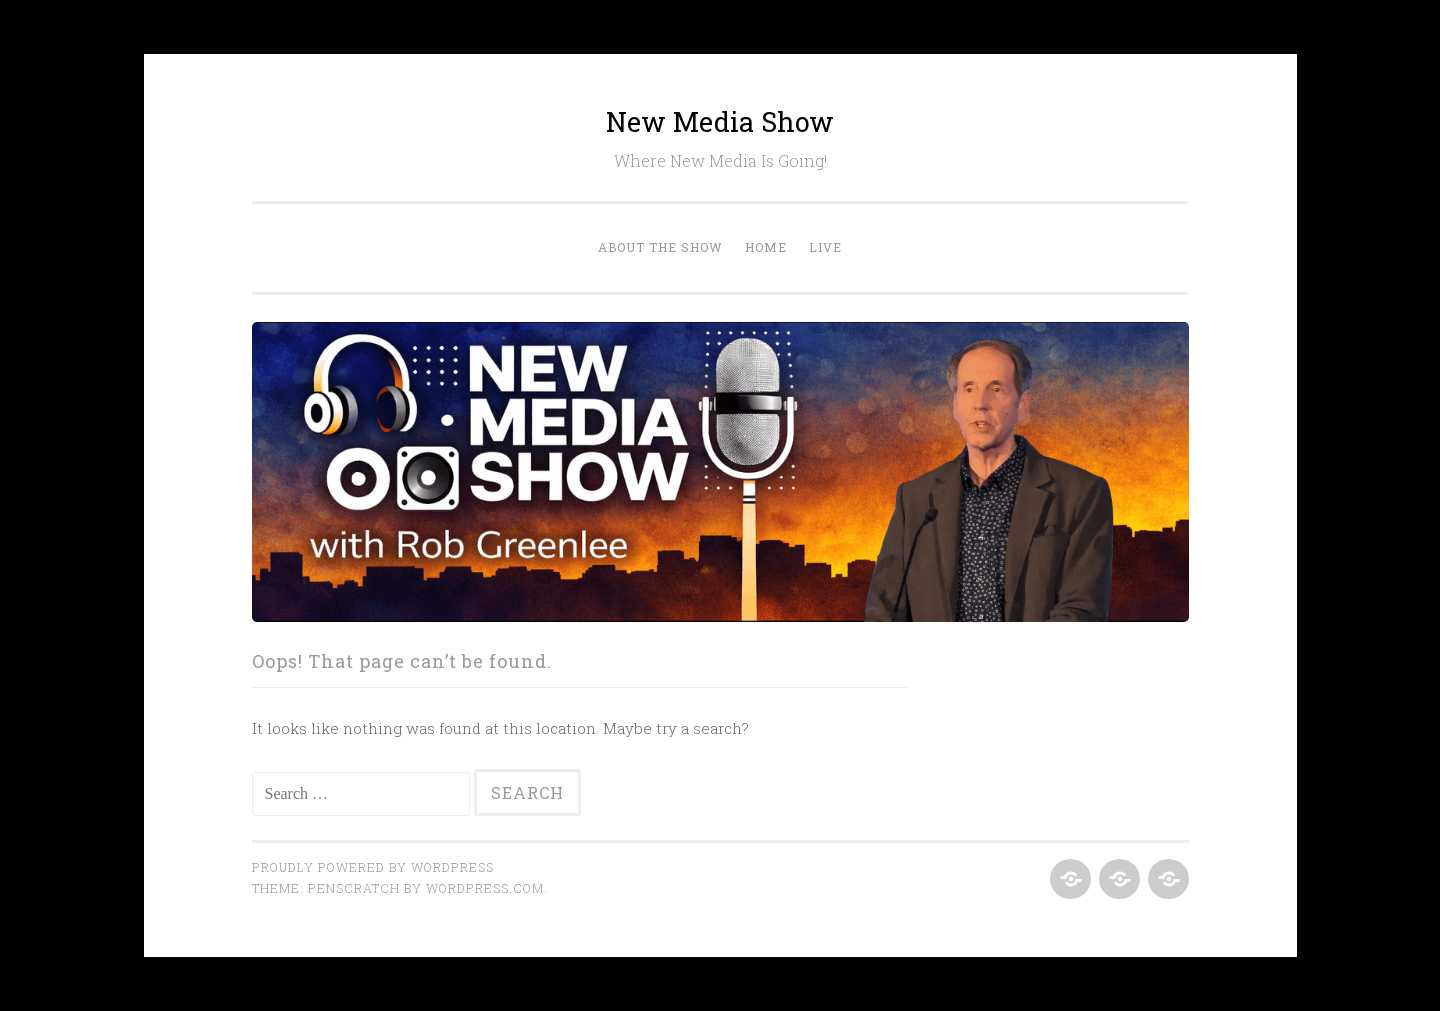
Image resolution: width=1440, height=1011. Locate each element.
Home (766, 247)
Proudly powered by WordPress (373, 867)
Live (825, 247)
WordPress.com (485, 888)
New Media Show (720, 121)
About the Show (660, 247)
